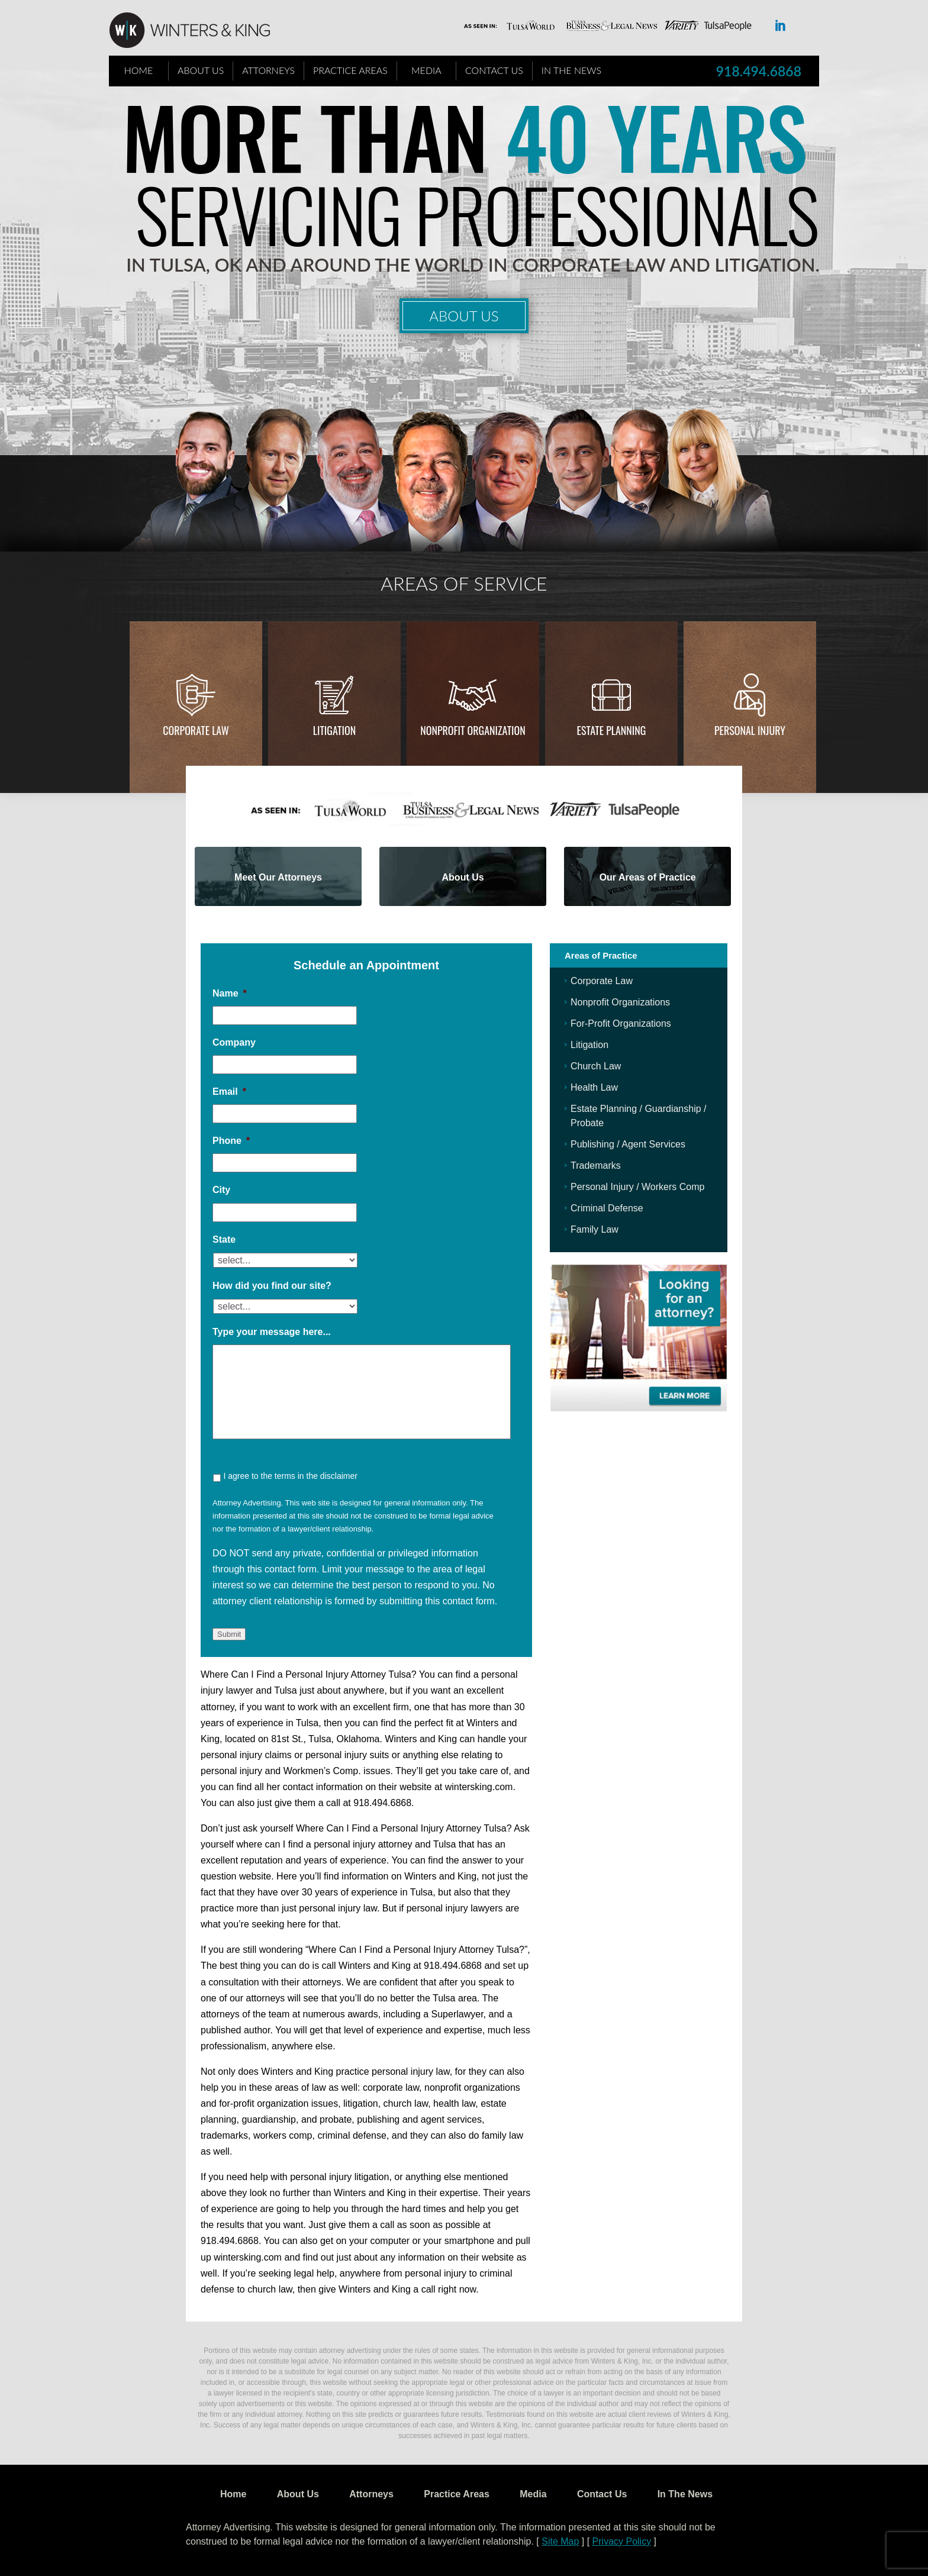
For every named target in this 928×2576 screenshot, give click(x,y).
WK (199, 31)
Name (229, 993)
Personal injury (749, 730)
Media (426, 70)
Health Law (594, 1087)
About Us (201, 70)
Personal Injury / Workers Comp (637, 1187)
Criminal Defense (607, 1208)
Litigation (334, 730)
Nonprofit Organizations (620, 1002)
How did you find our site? (271, 1286)
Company (234, 1042)
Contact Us (494, 70)
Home (138, 70)
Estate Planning (611, 730)
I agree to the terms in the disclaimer (290, 1476)
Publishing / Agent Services (628, 1144)
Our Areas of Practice (648, 877)
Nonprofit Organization (473, 730)
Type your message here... (271, 1332)
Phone (231, 1141)
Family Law (594, 1229)
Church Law (596, 1066)
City (221, 1190)
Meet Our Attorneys (278, 877)
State (224, 1239)
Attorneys (268, 70)
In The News (571, 70)
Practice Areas (350, 70)
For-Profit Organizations (621, 1023)
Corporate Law (196, 730)
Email (229, 1092)
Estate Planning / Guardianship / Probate (638, 1116)
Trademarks (596, 1165)
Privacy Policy (622, 2541)
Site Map (560, 2541)
